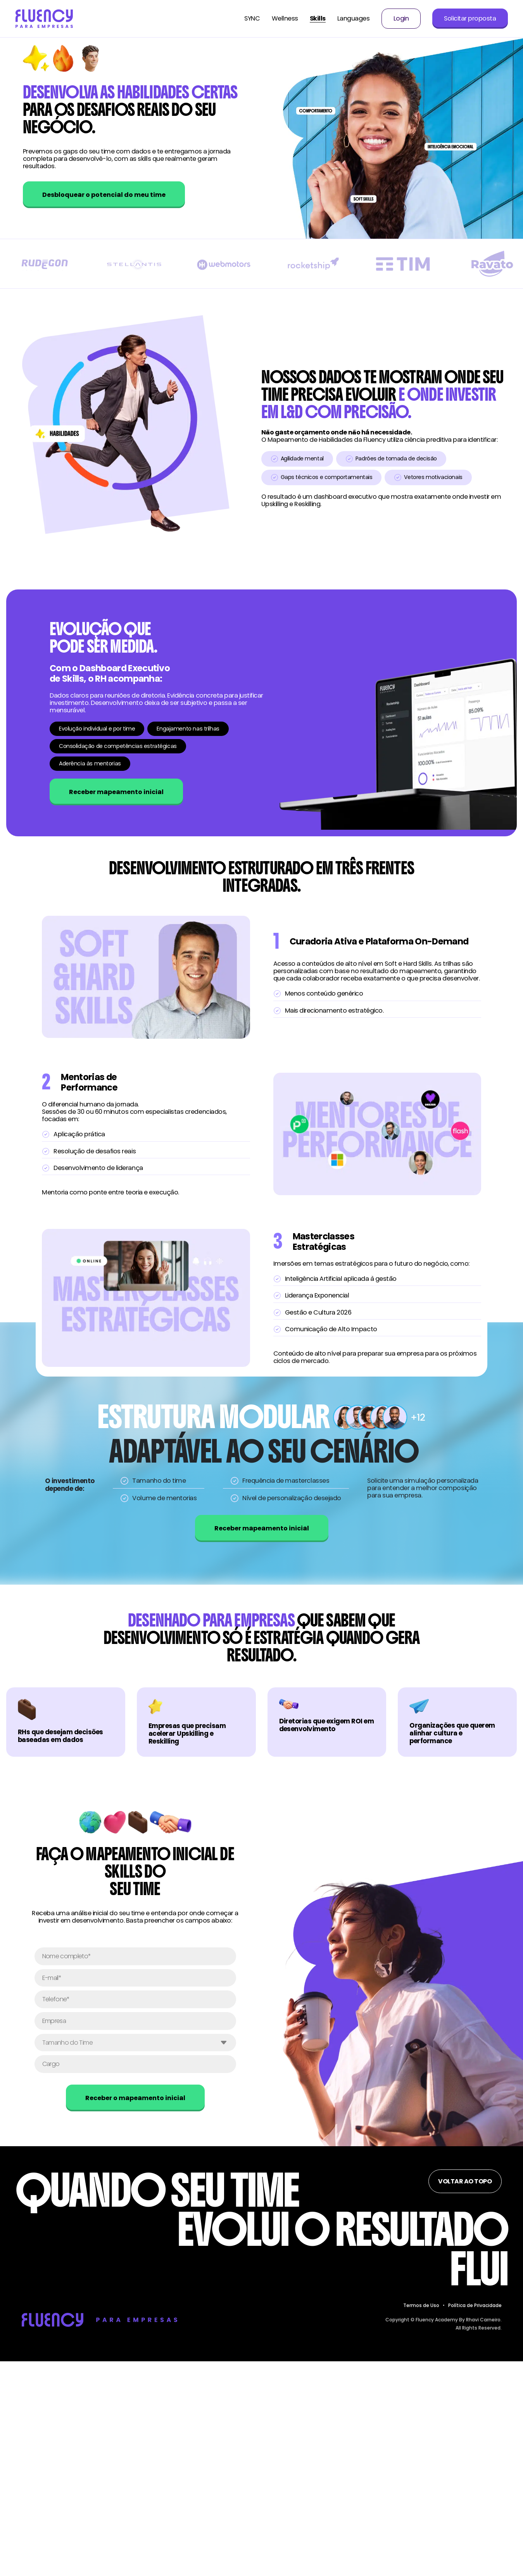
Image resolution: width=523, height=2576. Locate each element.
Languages (353, 18)
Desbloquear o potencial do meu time (104, 194)
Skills (318, 18)
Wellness (285, 18)
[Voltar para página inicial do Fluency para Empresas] (99, 2319)
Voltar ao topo (465, 2181)
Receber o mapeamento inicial (135, 2098)
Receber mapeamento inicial (116, 791)
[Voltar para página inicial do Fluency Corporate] (44, 18)
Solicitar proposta (470, 18)
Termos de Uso (421, 2305)
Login (401, 18)
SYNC (252, 18)
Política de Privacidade (475, 2305)
